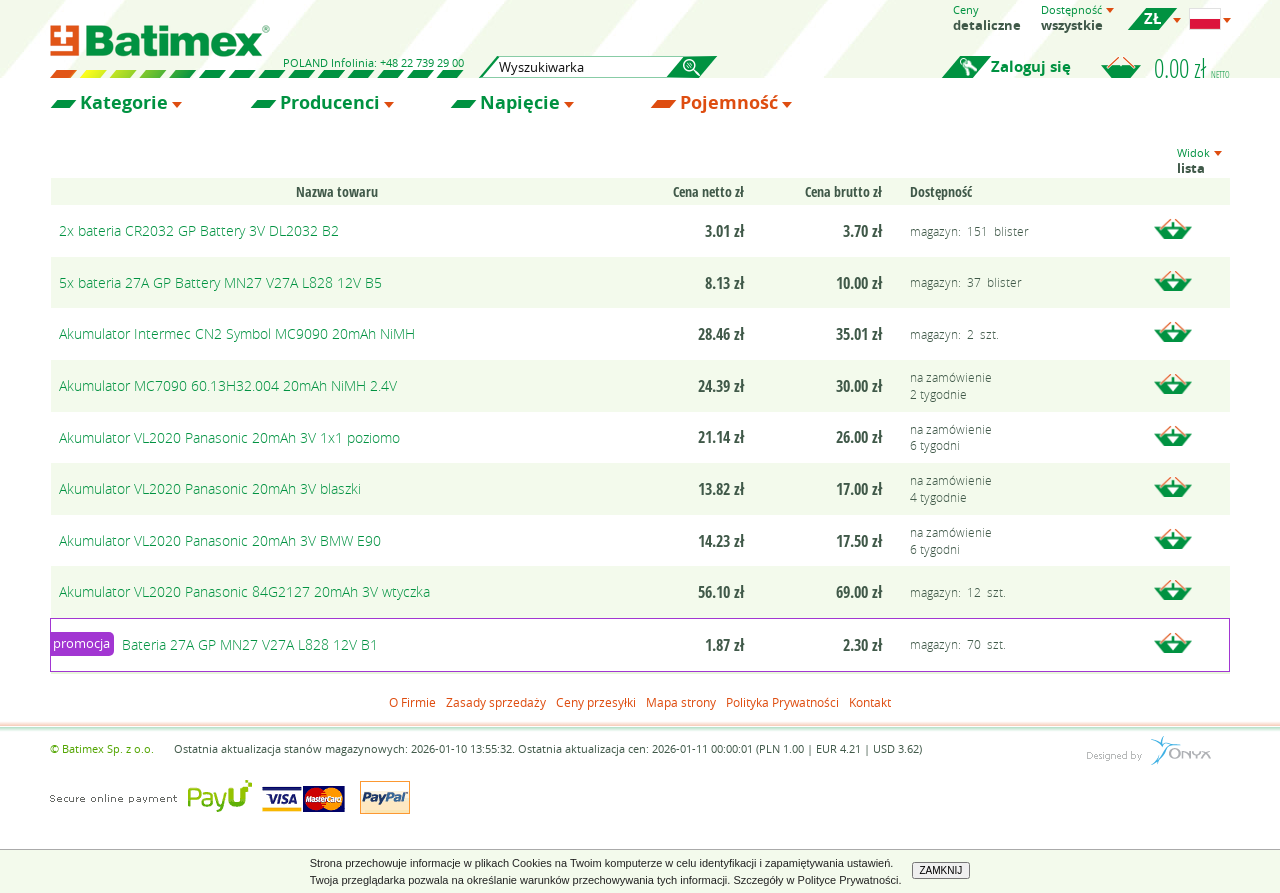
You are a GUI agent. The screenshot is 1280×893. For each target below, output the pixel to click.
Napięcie (520, 103)
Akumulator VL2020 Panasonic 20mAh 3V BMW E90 (220, 540)
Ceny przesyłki (596, 702)
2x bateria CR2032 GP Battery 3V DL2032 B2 (199, 230)
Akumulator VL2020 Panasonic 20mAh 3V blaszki (210, 488)
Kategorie (124, 103)
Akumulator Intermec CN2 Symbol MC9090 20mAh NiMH (237, 333)
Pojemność (729, 103)
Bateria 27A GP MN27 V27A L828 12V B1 (250, 644)
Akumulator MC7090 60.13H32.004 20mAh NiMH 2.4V (228, 385)
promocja (81, 643)
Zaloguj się (1031, 66)
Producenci (330, 103)
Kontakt (870, 702)
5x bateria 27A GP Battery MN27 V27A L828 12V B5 (220, 282)
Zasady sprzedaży (496, 702)
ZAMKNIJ (941, 870)
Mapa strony (681, 702)
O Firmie (412, 702)
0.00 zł (1192, 68)
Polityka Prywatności (782, 702)
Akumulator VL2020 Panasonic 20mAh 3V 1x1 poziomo (229, 437)
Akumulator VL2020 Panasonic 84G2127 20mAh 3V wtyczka (244, 591)
